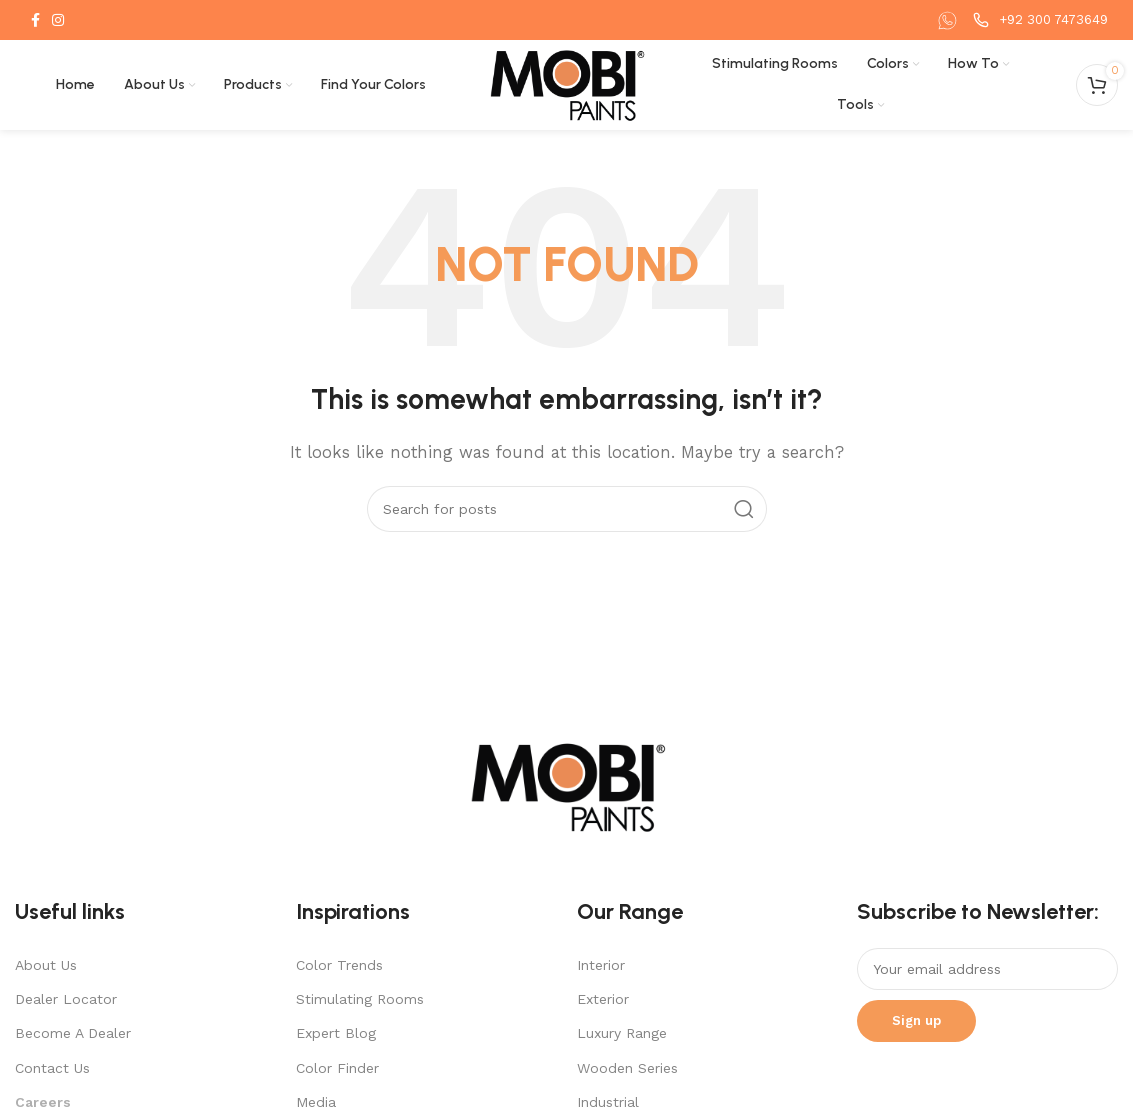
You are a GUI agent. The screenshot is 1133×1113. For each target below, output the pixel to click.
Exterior (603, 999)
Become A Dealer (73, 1033)
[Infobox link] (950, 20)
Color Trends (339, 965)
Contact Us (52, 1068)
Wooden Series (627, 1068)
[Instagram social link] (58, 20)
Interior (601, 965)
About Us (46, 965)
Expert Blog (336, 1033)
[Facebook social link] (35, 20)
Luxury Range (622, 1033)
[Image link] (567, 786)
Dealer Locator (66, 999)
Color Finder (337, 1068)
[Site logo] (566, 84)
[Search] (567, 509)
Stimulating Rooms (360, 999)
